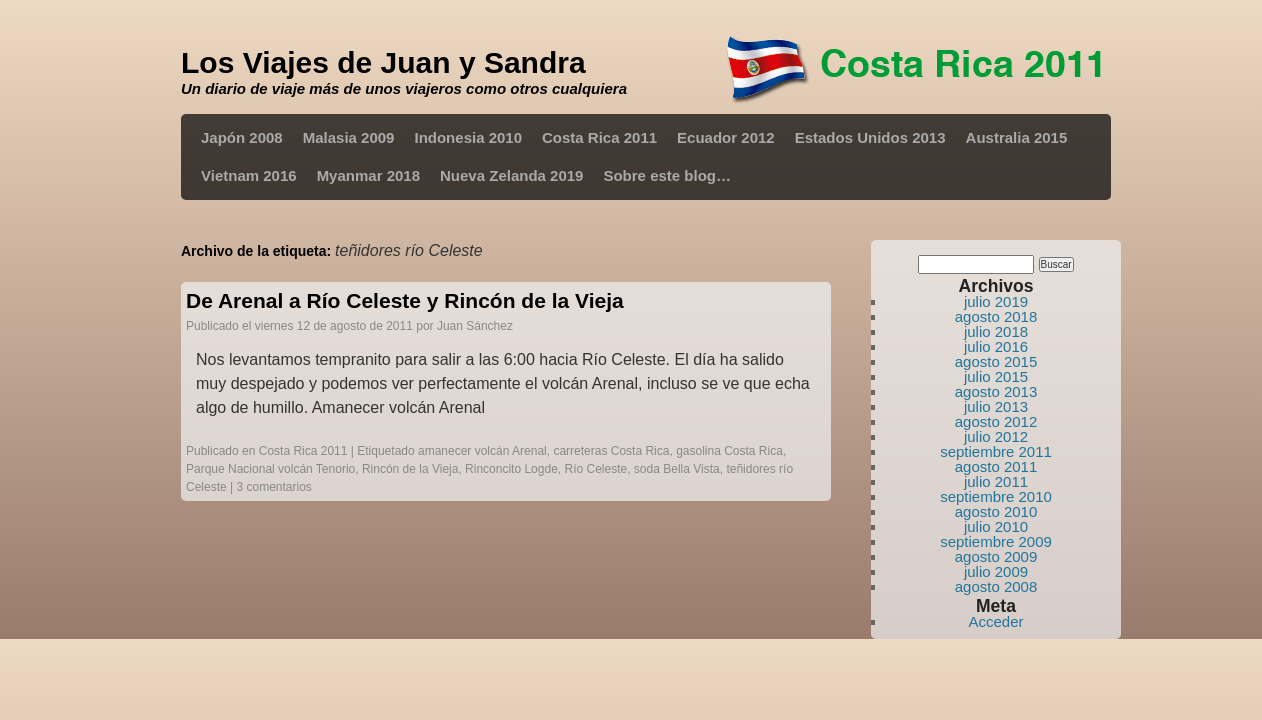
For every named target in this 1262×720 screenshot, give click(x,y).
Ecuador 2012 (726, 137)
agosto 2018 (996, 316)
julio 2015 (996, 376)
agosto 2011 (996, 466)
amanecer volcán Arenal (482, 451)
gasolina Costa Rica (729, 451)
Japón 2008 (242, 137)
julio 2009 (996, 571)
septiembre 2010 (996, 496)
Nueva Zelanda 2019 (511, 175)
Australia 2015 (1017, 137)
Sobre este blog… (667, 175)
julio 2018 (996, 331)
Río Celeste (595, 469)
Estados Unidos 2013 (870, 137)
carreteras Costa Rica (611, 451)
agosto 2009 (996, 556)
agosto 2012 (996, 421)
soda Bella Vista (677, 469)
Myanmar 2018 (368, 175)
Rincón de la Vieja (410, 469)
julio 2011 (996, 481)
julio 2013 (996, 406)
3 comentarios (274, 487)
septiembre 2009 (996, 541)
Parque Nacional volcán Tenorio (270, 469)
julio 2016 (996, 346)
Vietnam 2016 (249, 175)
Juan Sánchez (475, 326)
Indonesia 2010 (468, 137)
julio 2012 (996, 436)
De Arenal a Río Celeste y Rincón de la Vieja (405, 300)
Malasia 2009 (349, 137)
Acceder (995, 621)
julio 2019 (996, 301)
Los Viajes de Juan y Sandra (383, 62)
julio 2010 (996, 526)
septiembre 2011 (996, 451)
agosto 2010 (996, 511)
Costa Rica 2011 (599, 137)
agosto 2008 (996, 586)
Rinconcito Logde (511, 469)
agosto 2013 (996, 391)
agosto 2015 (996, 361)
